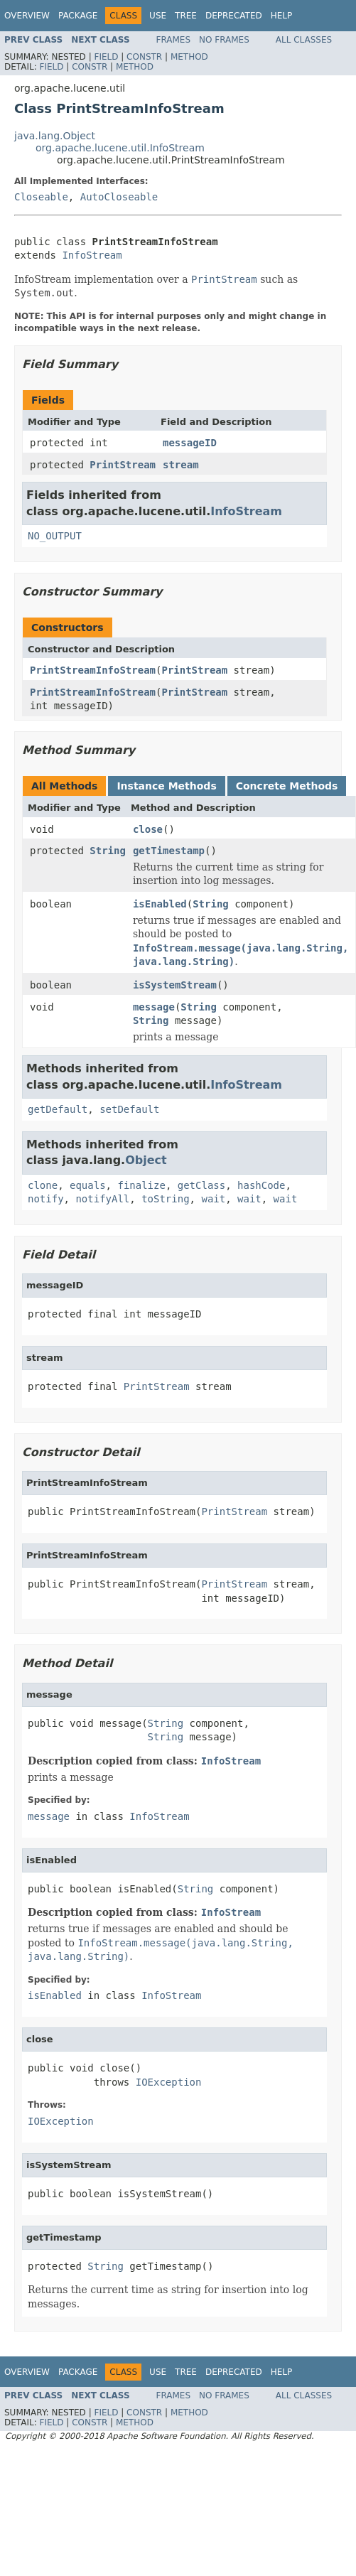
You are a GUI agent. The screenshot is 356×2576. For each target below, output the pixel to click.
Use (157, 16)
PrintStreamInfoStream (93, 670)
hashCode (261, 1185)
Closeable (41, 197)
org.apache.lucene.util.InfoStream (120, 147)
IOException (169, 2082)
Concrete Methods (287, 786)
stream (181, 464)
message (154, 1007)
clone (43, 1185)
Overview (27, 16)
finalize (141, 1185)
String (108, 850)
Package (77, 16)
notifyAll (102, 1199)
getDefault (57, 1109)
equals (88, 1185)
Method (189, 57)
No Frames (224, 40)
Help (282, 16)
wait (213, 1199)
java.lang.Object (54, 135)
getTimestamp (169, 850)
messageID (190, 442)
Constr (144, 57)
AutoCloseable (119, 197)
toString (165, 1199)
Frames (173, 40)
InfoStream (92, 255)
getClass (201, 1185)
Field (106, 57)
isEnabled (160, 904)
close (148, 829)
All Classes (304, 40)
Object (146, 1160)
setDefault (129, 1109)
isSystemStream (175, 985)
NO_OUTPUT (55, 535)
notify (46, 1199)
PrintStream (123, 464)
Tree (186, 16)
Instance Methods (166, 786)
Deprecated (233, 16)
